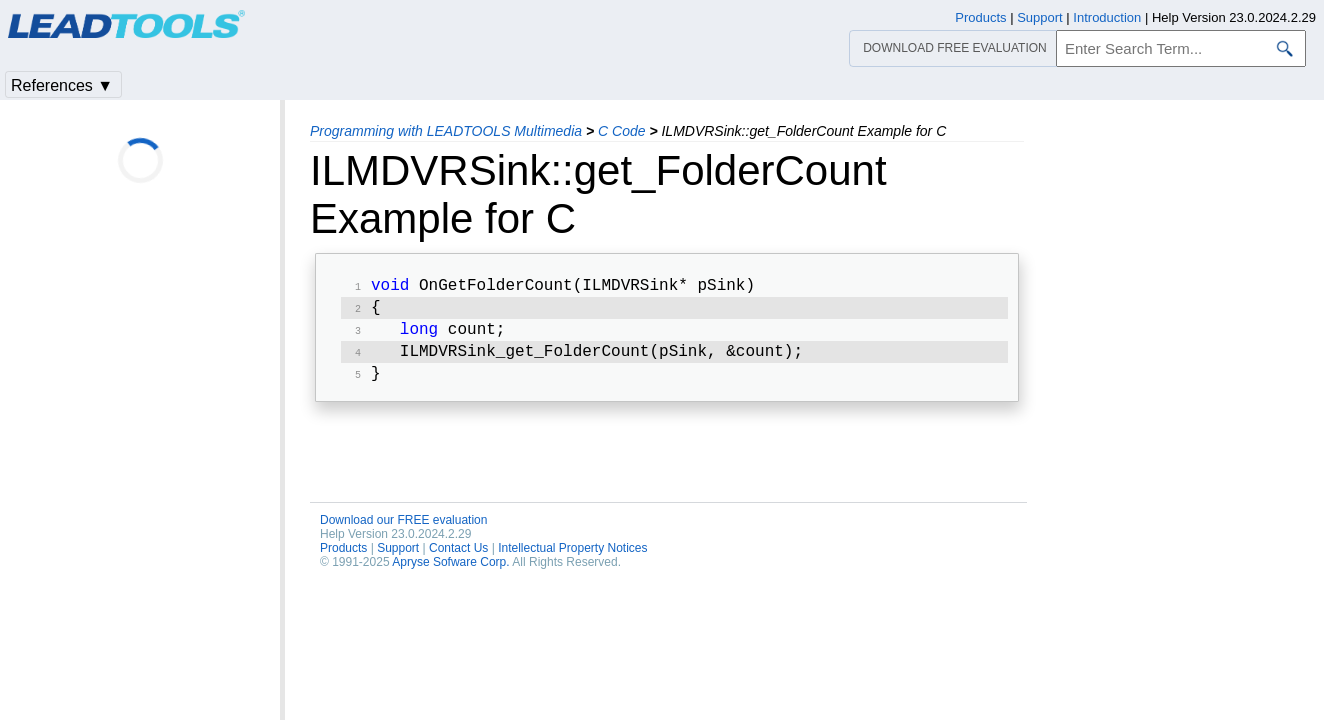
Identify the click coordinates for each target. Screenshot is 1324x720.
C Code (621, 131)
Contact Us (458, 558)
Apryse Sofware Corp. (450, 572)
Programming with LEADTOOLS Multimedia (446, 131)
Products (343, 558)
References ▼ (62, 85)
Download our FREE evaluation (403, 530)
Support (398, 558)
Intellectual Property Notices (572, 558)
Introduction (1107, 17)
